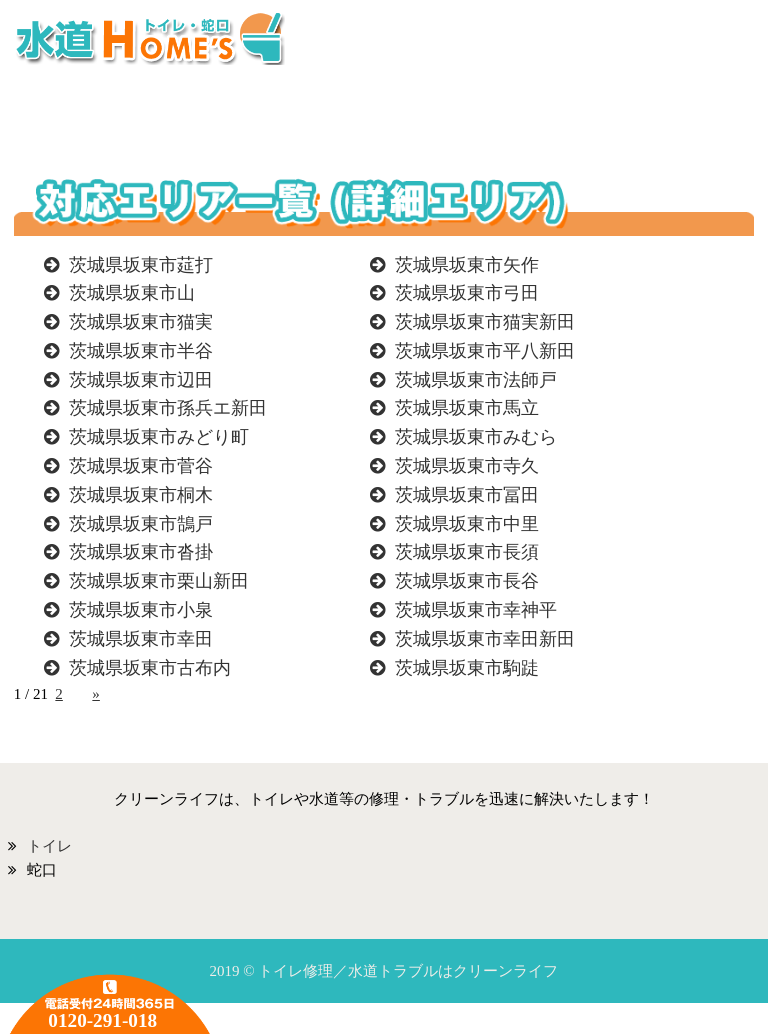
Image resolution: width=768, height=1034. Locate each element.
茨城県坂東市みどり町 (159, 437)
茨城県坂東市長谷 (467, 581)
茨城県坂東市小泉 (141, 610)
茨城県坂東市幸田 (141, 639)
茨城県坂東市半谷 (141, 351)
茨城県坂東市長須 (467, 552)
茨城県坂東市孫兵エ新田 (168, 408)
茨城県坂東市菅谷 (141, 466)
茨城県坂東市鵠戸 (141, 524)
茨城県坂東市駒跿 (467, 668)
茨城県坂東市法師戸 (476, 380)
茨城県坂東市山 (132, 293)
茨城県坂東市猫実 (141, 322)
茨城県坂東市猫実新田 (485, 322)
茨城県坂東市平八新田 (485, 351)
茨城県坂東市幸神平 (476, 610)
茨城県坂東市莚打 (141, 265)
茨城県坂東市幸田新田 (485, 639)
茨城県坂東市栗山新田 (159, 581)
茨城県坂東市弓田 (467, 293)
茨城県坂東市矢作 (467, 265)
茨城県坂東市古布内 (150, 668)
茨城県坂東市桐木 (141, 495)
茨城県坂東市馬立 (467, 408)
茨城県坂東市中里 (467, 524)
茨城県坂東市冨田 (467, 495)
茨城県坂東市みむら (476, 437)
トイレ (49, 846)
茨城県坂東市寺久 (467, 466)
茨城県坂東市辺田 (141, 380)
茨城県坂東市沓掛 (141, 552)
